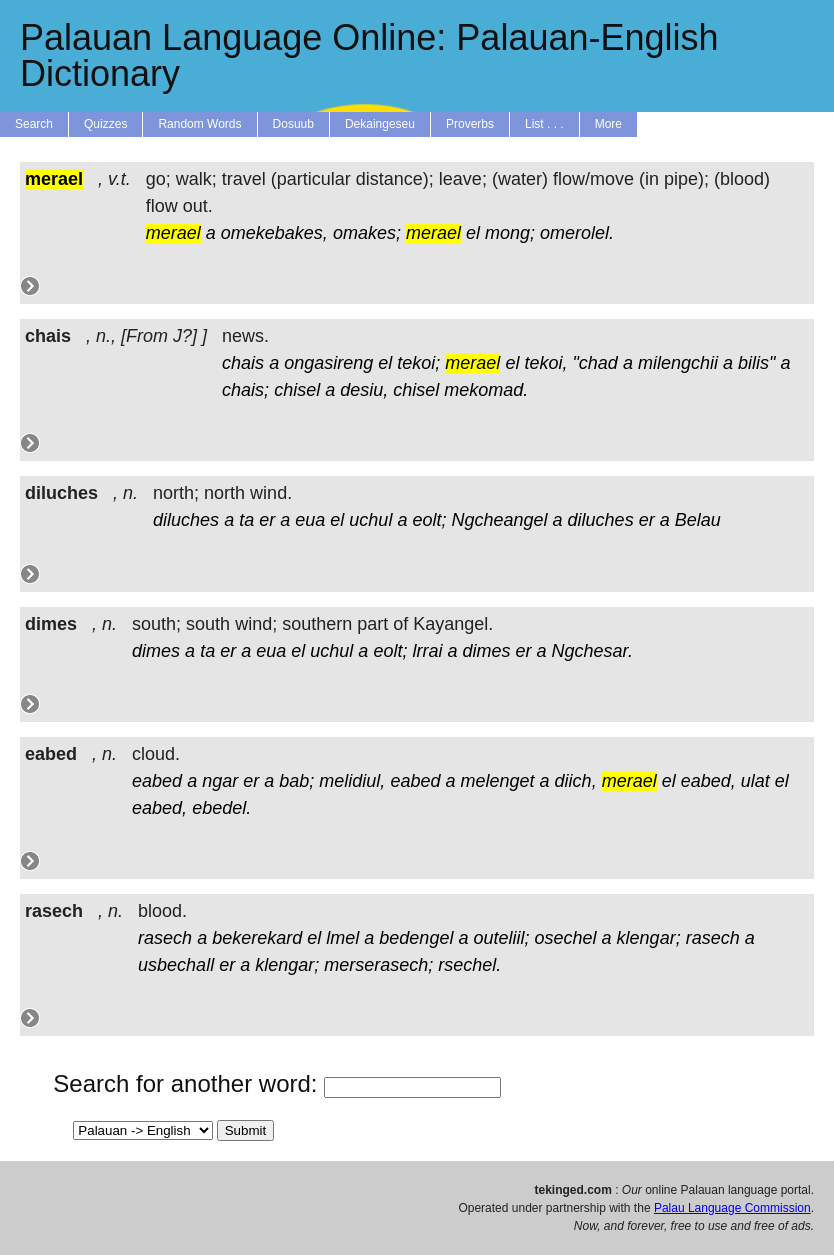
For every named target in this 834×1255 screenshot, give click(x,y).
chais (243, 363)
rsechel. (469, 965)
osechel (566, 938)
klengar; (649, 938)
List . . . (544, 124)
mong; (510, 233)
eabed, (708, 781)
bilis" (756, 363)
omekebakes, (274, 233)
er (267, 520)
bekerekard (257, 938)
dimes (156, 651)
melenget (498, 781)
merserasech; (378, 965)
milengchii (678, 363)
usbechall (176, 965)
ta (246, 520)
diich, (576, 781)
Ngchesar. (592, 651)
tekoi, (545, 363)
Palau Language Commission (732, 1208)
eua (310, 520)
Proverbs (470, 124)
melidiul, (352, 781)
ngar (220, 781)
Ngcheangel (499, 520)
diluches (186, 520)
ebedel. (221, 808)
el (473, 233)
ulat (755, 781)
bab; (296, 781)
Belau (698, 520)
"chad (594, 363)
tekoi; (418, 363)
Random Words (199, 124)
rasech (165, 938)
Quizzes (105, 124)
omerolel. (577, 233)
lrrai (427, 651)
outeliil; (501, 938)
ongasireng (328, 363)
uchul (370, 520)
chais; (245, 390)
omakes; (367, 233)
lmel (342, 938)
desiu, (364, 390)
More (608, 124)
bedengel (416, 938)
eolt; (429, 520)
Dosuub (293, 124)
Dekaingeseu (380, 124)
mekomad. (486, 390)
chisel (297, 390)
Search (34, 124)
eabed (157, 781)
